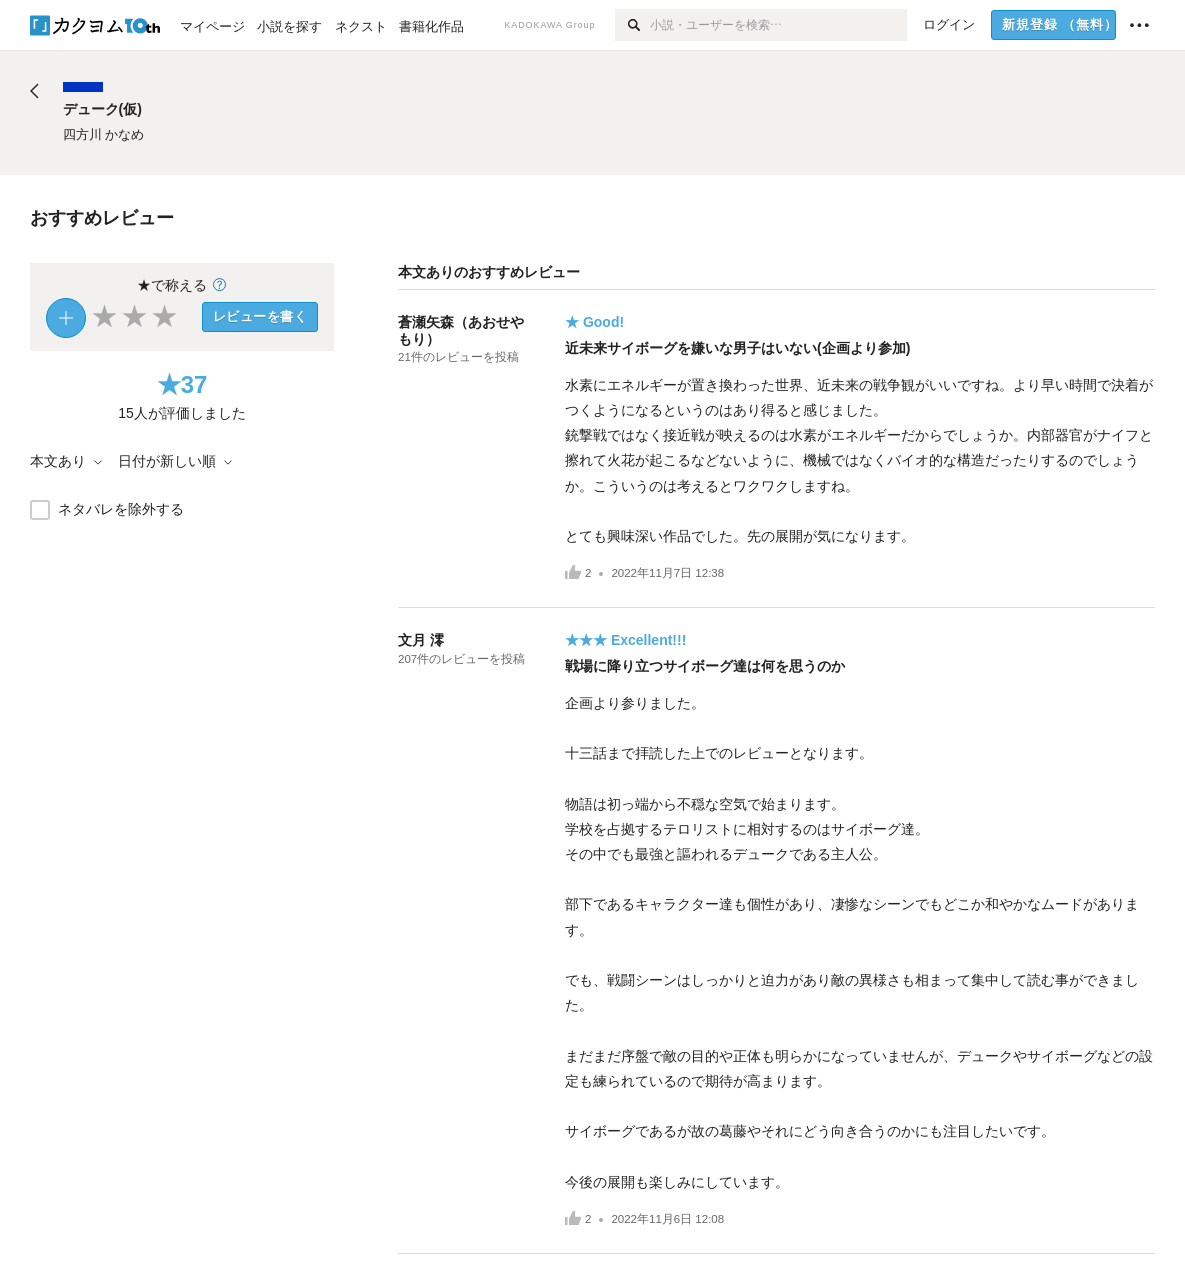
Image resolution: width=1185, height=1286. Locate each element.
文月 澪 (421, 640)
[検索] (632, 25)
